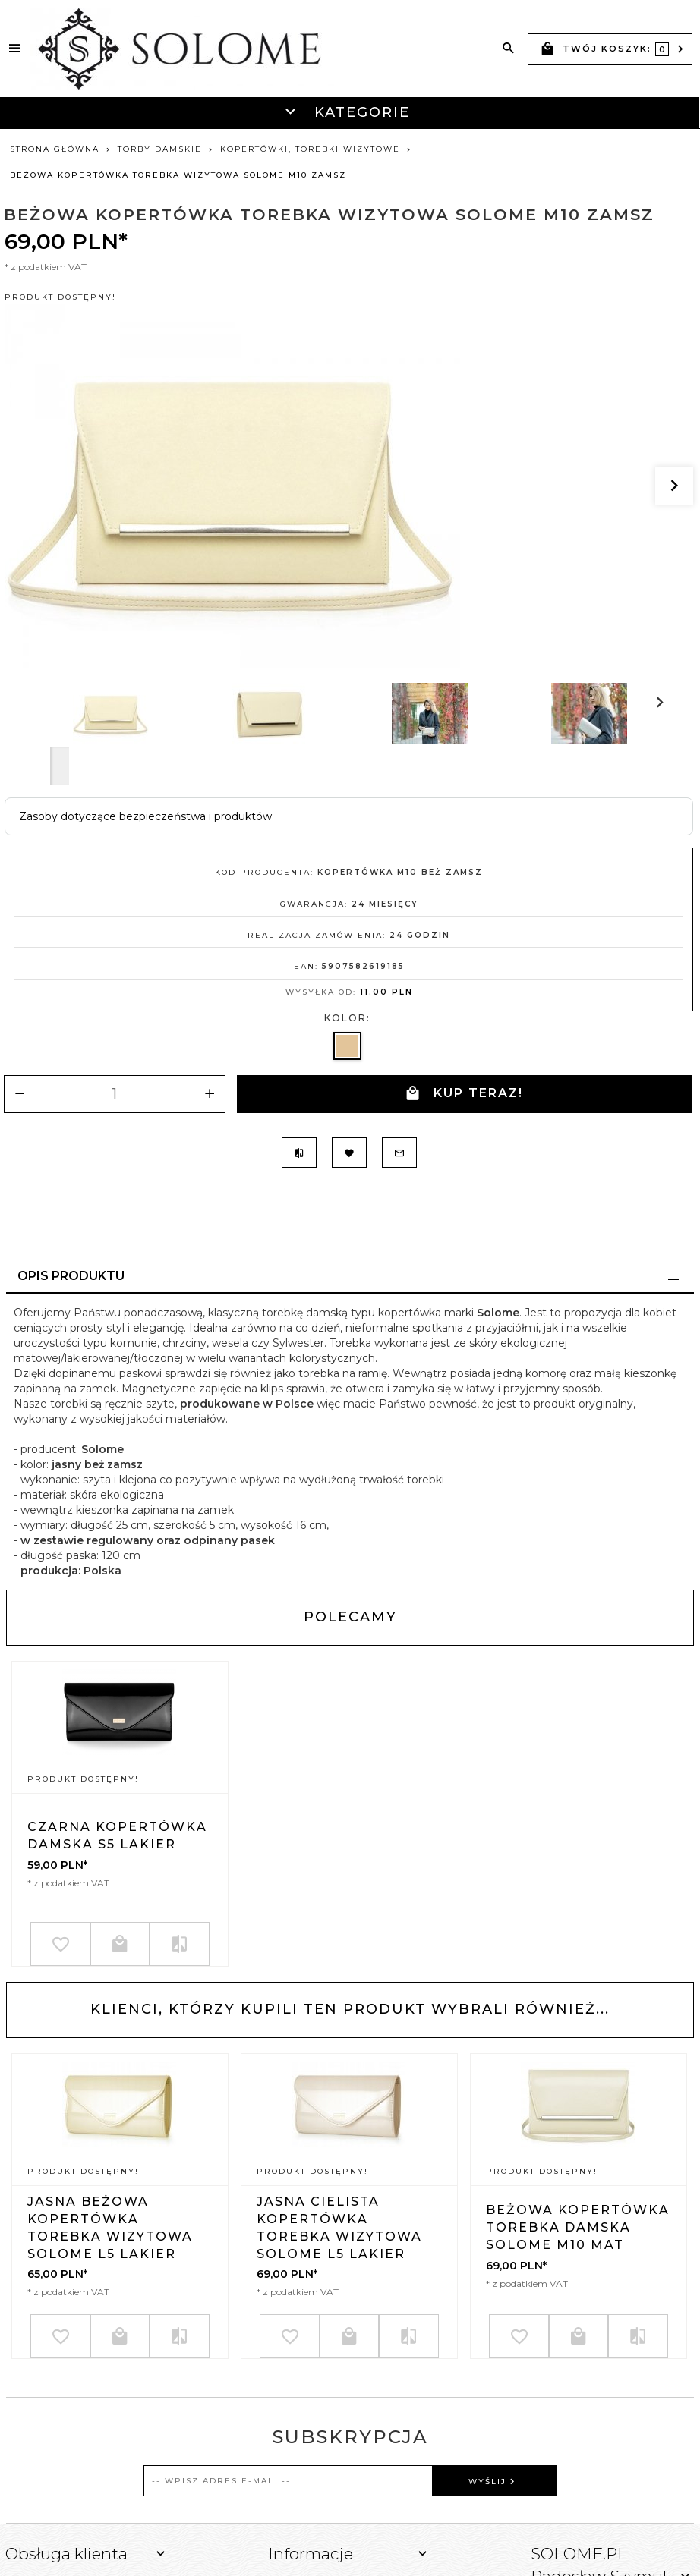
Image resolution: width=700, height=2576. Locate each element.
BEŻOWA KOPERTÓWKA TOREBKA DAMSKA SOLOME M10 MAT (578, 2226)
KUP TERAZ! (464, 1094)
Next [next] (59, 766)
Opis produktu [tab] (71, 1274)
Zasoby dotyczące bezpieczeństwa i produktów (145, 816)
